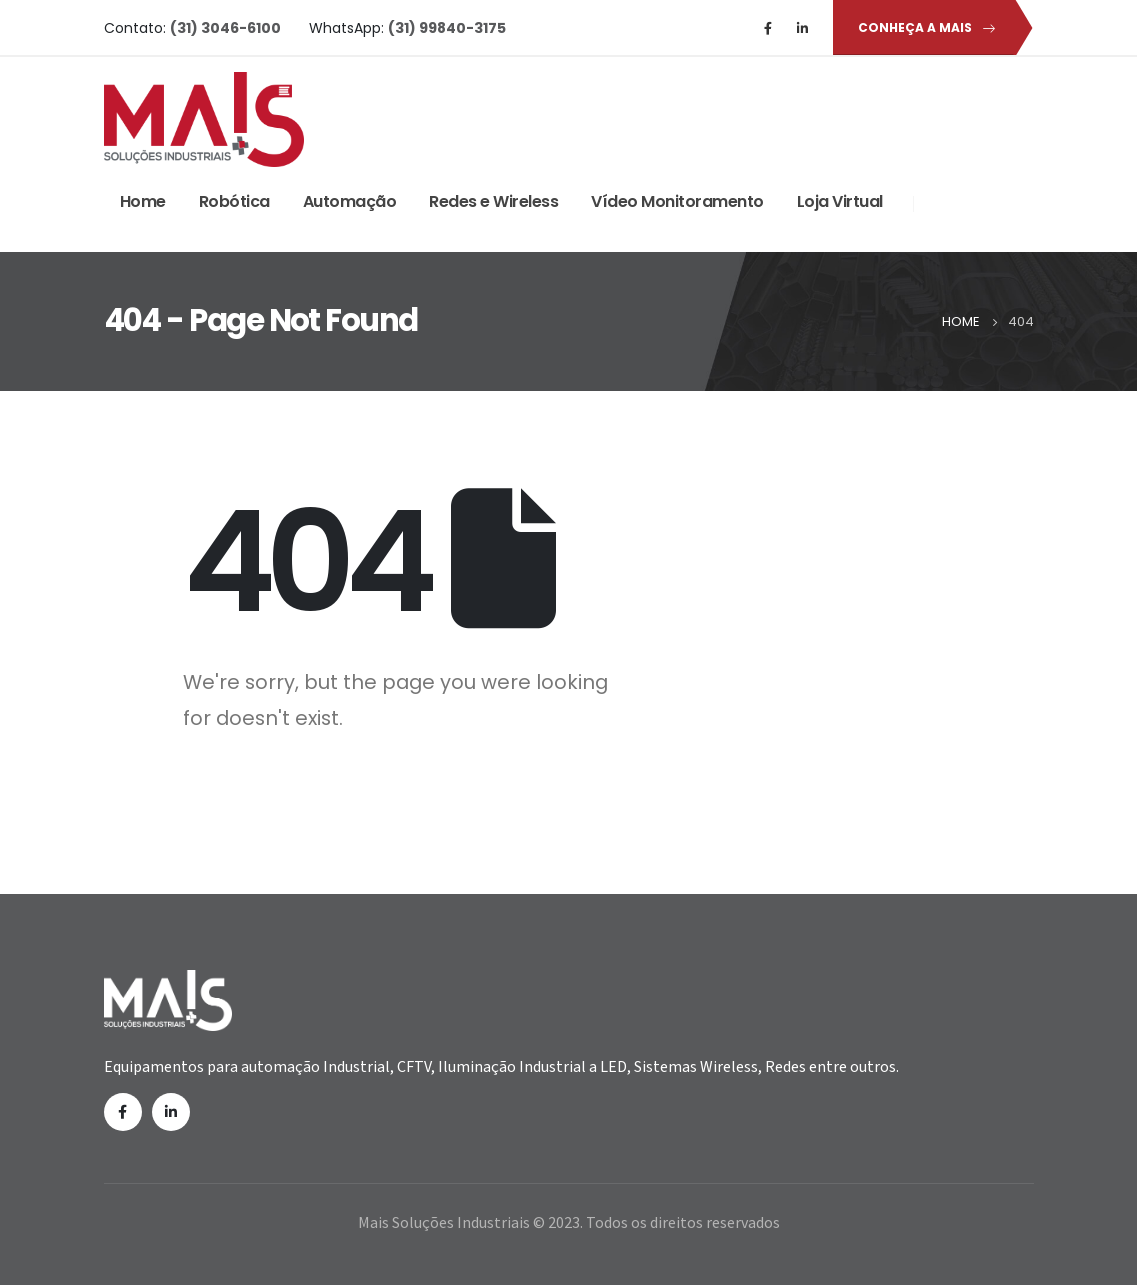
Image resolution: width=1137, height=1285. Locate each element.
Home (143, 201)
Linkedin (171, 1112)
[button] (923, 27)
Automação (350, 201)
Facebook (123, 1112)
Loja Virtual (840, 201)
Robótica (234, 201)
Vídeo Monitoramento (677, 201)
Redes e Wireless (493, 201)
